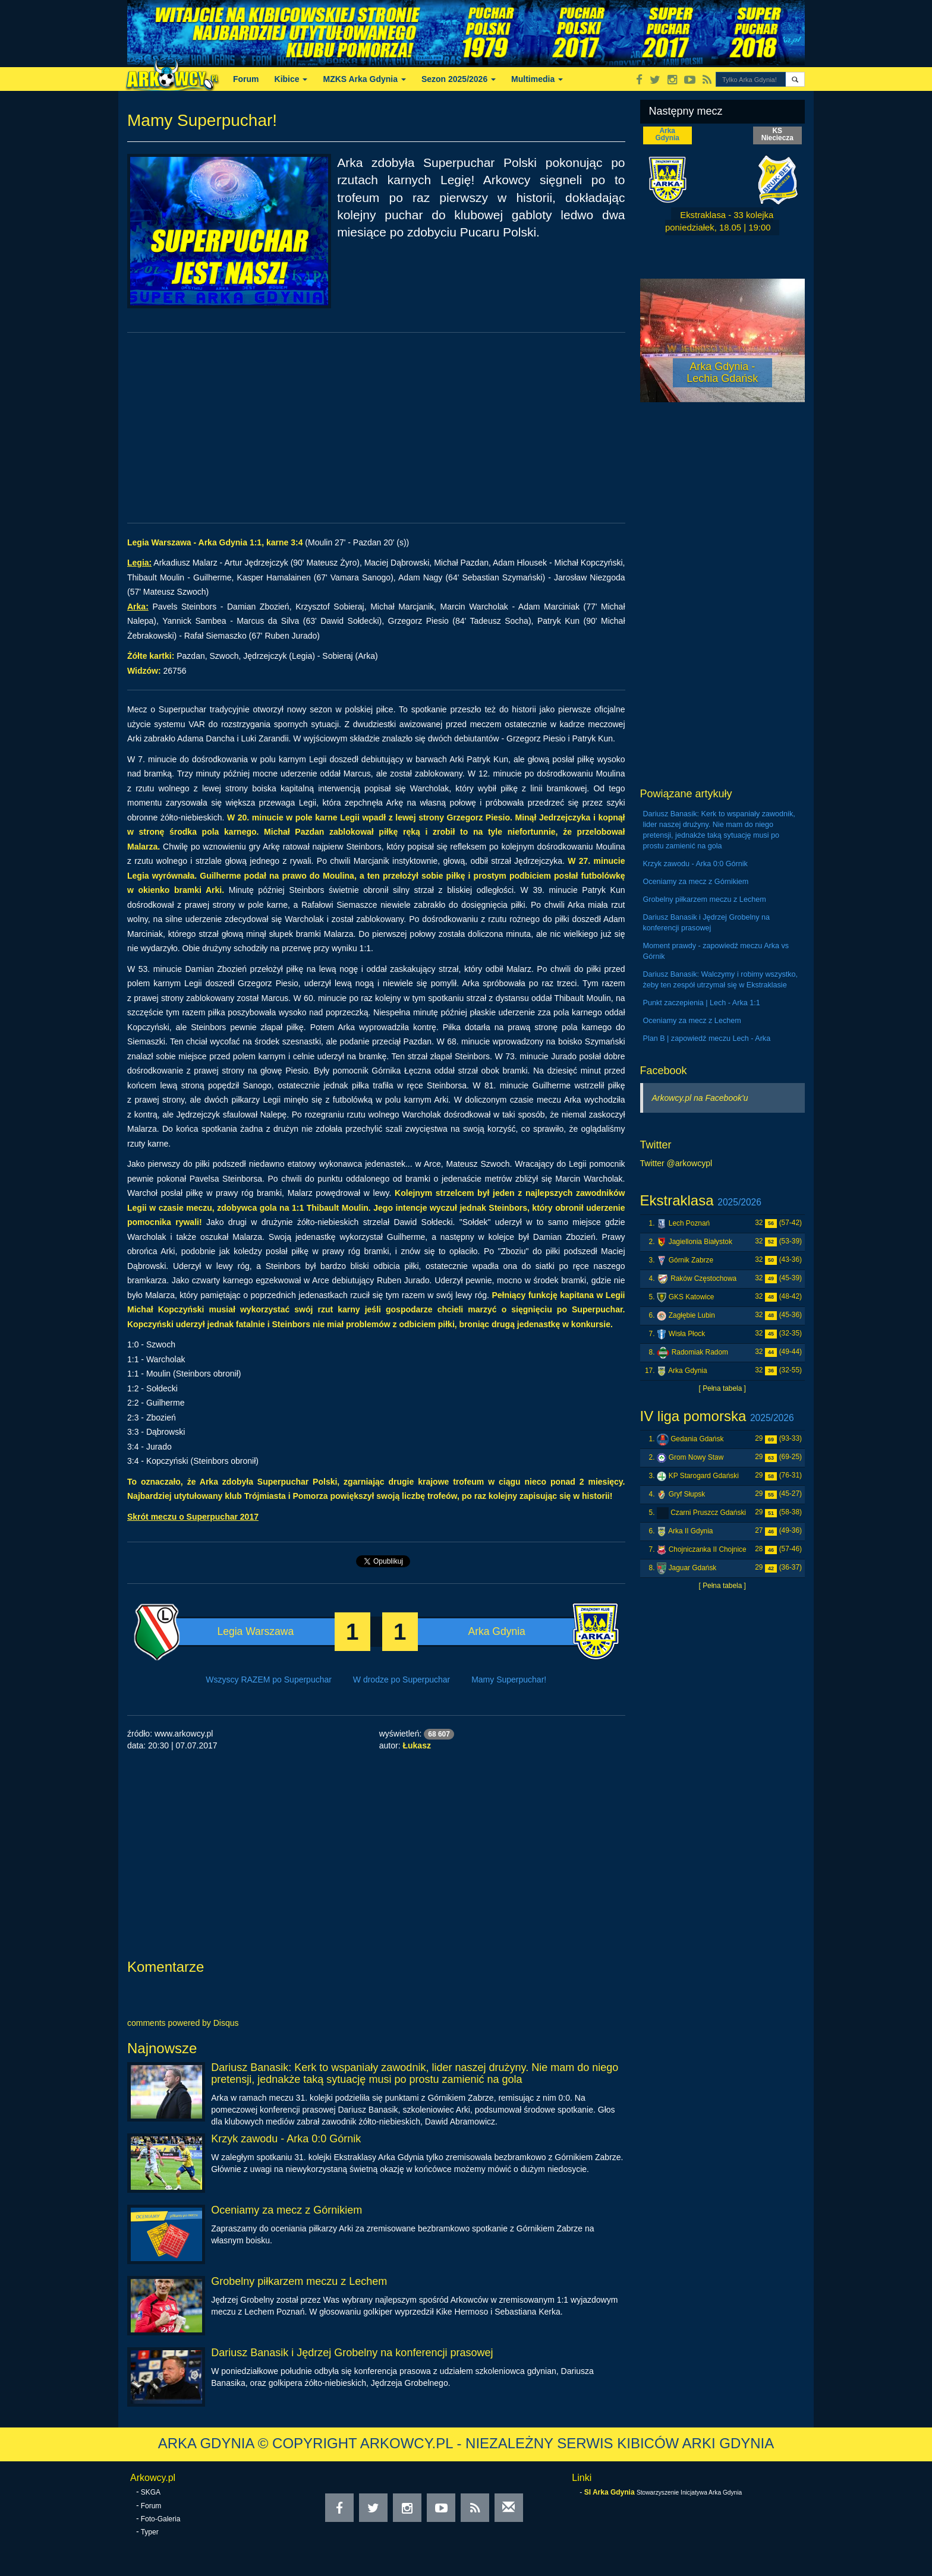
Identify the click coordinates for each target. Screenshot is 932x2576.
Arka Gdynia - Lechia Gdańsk (722, 372)
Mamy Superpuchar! (508, 1679)
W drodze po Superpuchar (401, 1679)
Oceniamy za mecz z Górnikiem (286, 2210)
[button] (795, 79)
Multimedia (537, 79)
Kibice (291, 79)
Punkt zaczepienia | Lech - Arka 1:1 (701, 1003)
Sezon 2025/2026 (458, 79)
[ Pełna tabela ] (722, 1388)
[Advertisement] (376, 428)
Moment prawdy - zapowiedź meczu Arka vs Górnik (716, 951)
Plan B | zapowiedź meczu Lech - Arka (707, 1038)
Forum (246, 79)
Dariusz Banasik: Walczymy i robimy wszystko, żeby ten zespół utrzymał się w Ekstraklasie (720, 979)
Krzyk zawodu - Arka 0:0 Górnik (286, 2139)
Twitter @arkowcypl (676, 1163)
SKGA (150, 2492)
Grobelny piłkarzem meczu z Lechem (299, 2281)
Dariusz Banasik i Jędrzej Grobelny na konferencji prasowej (352, 2353)
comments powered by (183, 2023)
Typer (150, 2532)
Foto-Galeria (161, 2519)
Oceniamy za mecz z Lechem (692, 1020)
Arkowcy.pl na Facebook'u (700, 1098)
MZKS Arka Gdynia (364, 79)
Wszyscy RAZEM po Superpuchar (269, 1679)
